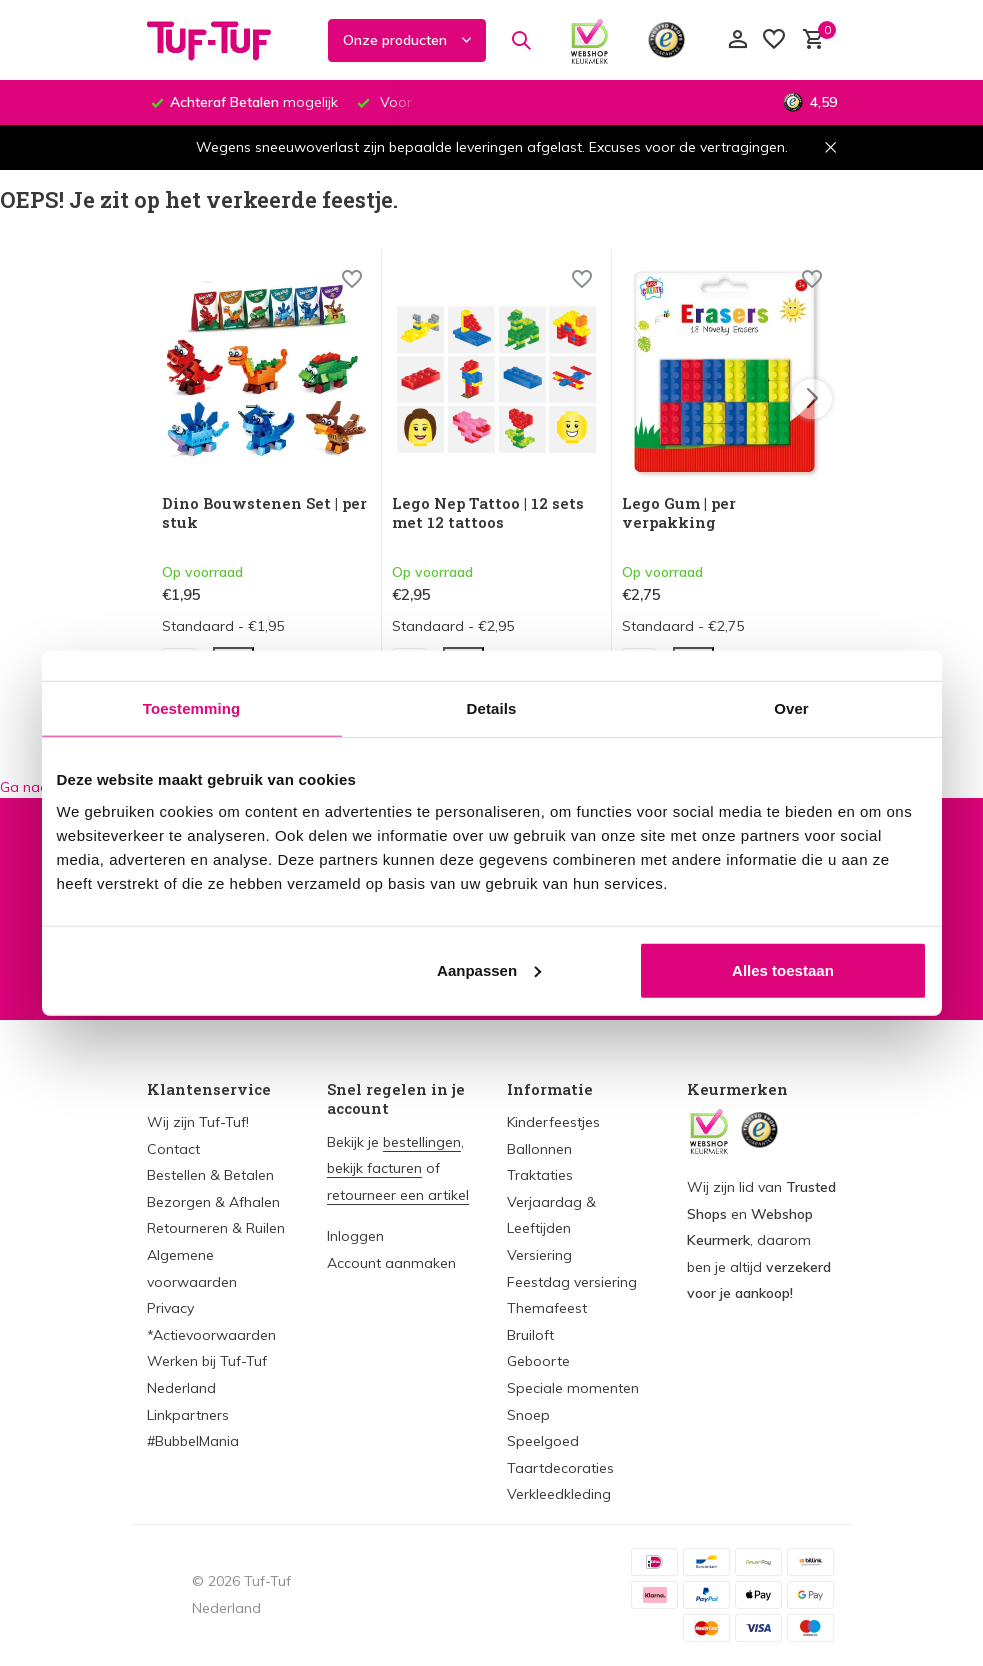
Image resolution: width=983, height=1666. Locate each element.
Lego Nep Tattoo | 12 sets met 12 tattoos (488, 513)
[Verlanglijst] (774, 40)
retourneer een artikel (398, 1195)
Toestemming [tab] (192, 708)
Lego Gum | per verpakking (679, 513)
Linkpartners (188, 1415)
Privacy (170, 1308)
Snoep (528, 1415)
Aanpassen (489, 969)
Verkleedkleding (559, 1494)
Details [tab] (492, 708)
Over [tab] (791, 708)
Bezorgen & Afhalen (213, 1202)
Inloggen (355, 1236)
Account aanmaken (391, 1263)
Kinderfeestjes (553, 1122)
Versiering (539, 1255)
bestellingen (422, 1142)
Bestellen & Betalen (210, 1175)
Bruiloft (530, 1335)
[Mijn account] (737, 40)
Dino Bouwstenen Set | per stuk (264, 513)
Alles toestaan (783, 969)
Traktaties (540, 1175)
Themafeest (547, 1308)
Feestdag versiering (572, 1282)
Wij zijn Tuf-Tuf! (198, 1122)
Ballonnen (539, 1149)
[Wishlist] (352, 281)
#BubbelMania (193, 1441)
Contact (173, 1149)
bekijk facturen (374, 1168)
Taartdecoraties (560, 1468)
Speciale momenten (573, 1388)
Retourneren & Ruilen (216, 1228)
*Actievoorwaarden (211, 1335)
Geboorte (538, 1361)
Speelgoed (543, 1441)
